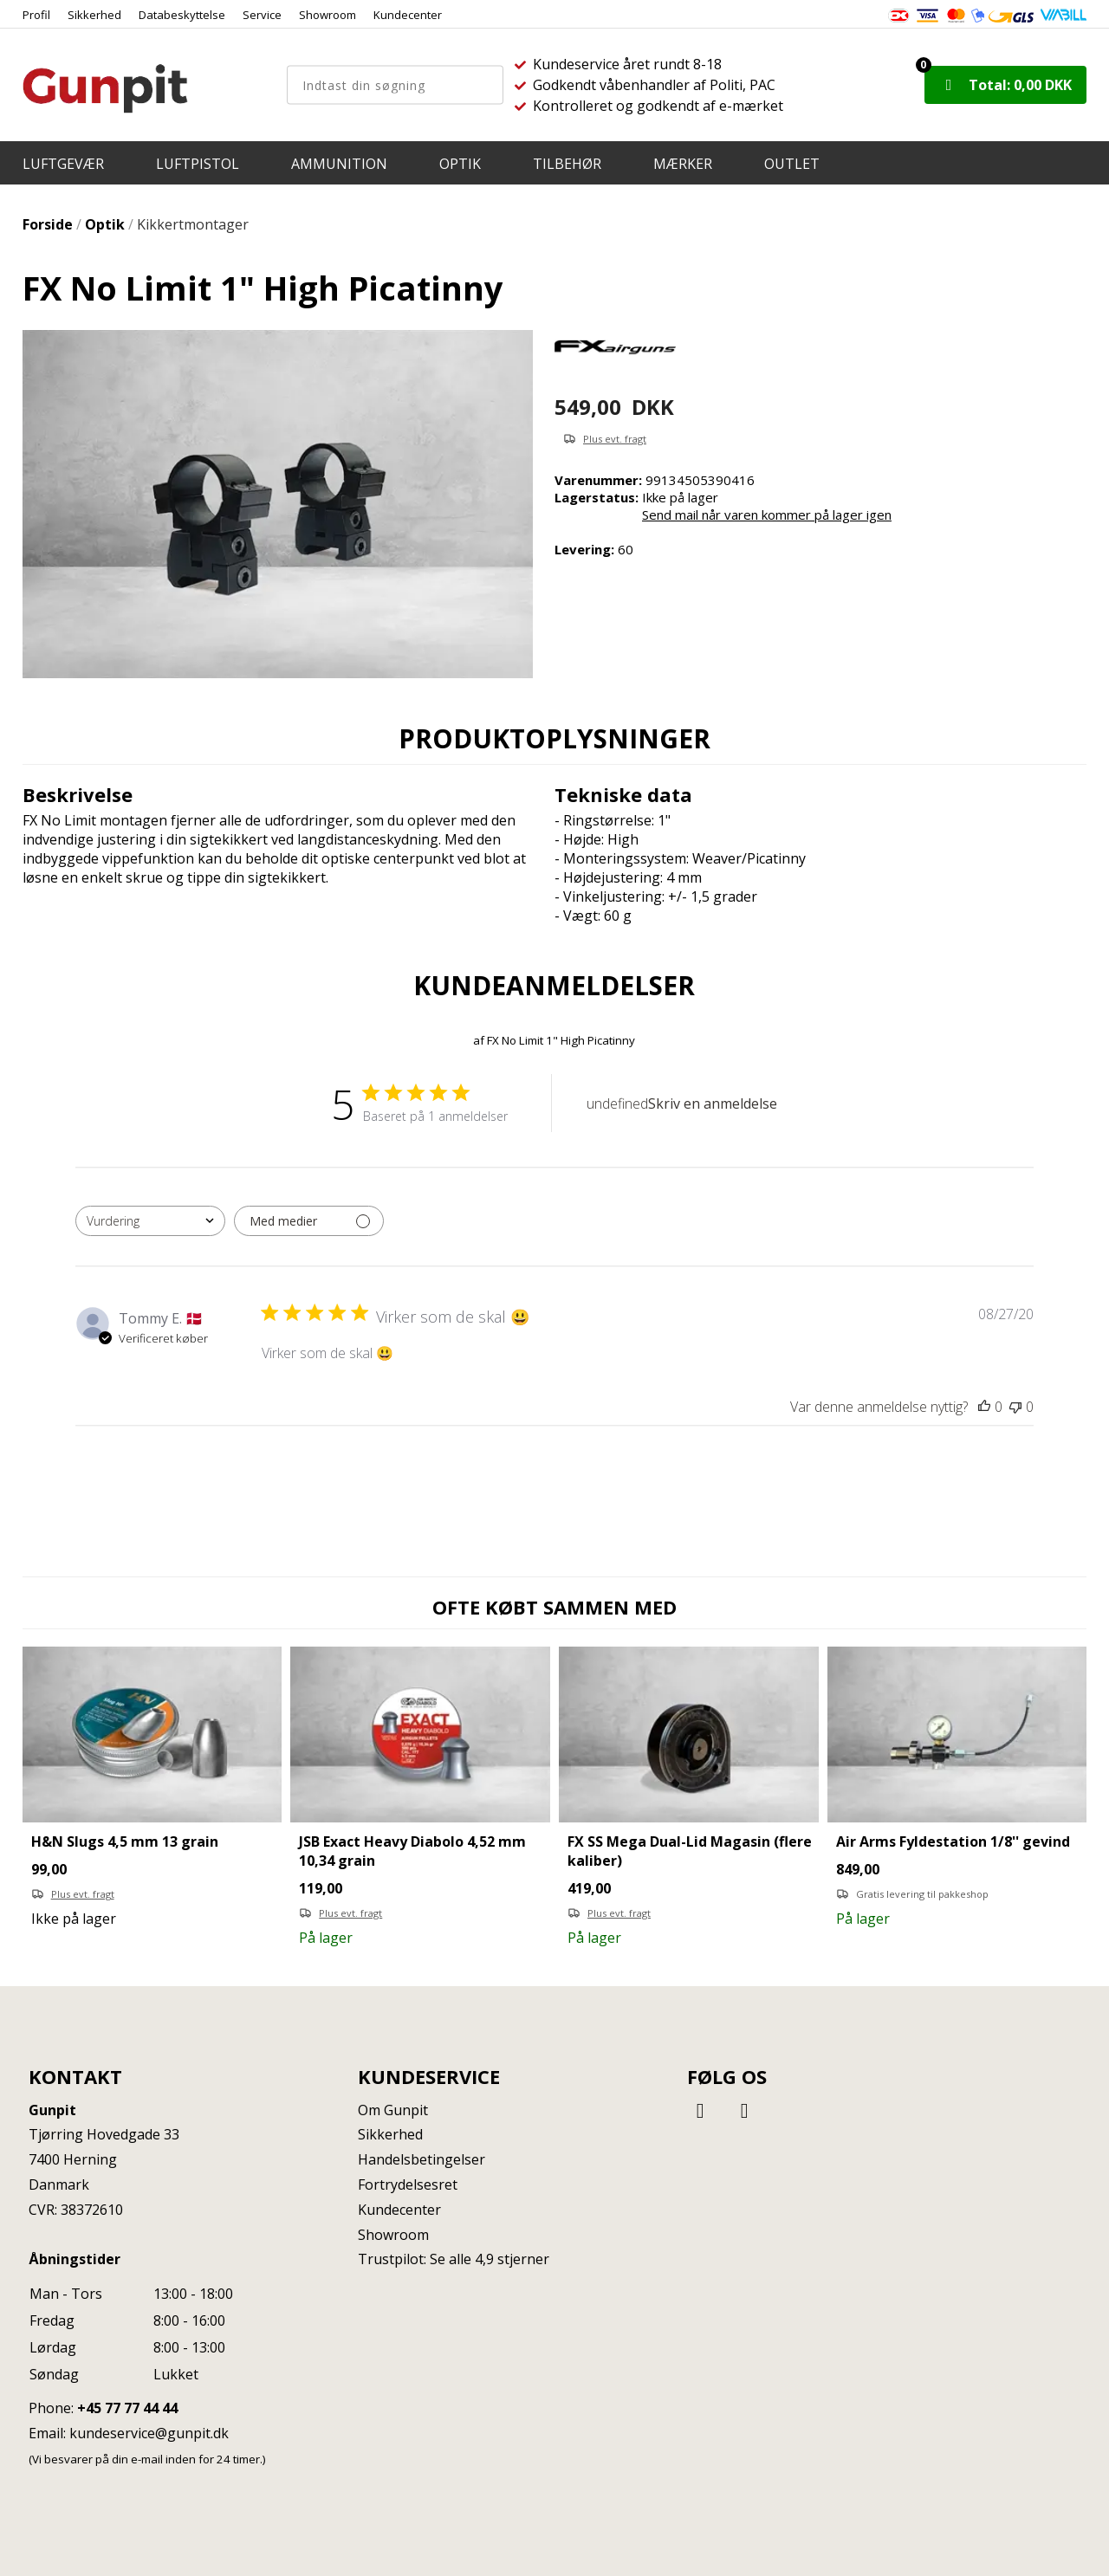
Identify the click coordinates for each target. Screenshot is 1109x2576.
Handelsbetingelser (421, 2159)
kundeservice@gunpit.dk (149, 2433)
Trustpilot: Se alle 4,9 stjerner (453, 2259)
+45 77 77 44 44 (127, 2407)
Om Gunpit (393, 2110)
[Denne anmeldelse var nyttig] (984, 1406)
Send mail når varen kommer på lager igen (767, 514)
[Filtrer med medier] (309, 1221)
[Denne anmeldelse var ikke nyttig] (1015, 1406)
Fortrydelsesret (407, 2184)
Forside (48, 224)
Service (262, 15)
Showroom (327, 15)
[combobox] (150, 1221)
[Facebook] (702, 2109)
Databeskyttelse (182, 15)
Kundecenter (407, 15)
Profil (36, 15)
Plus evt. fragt (614, 438)
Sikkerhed (94, 15)
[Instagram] (744, 2109)
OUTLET (792, 163)
